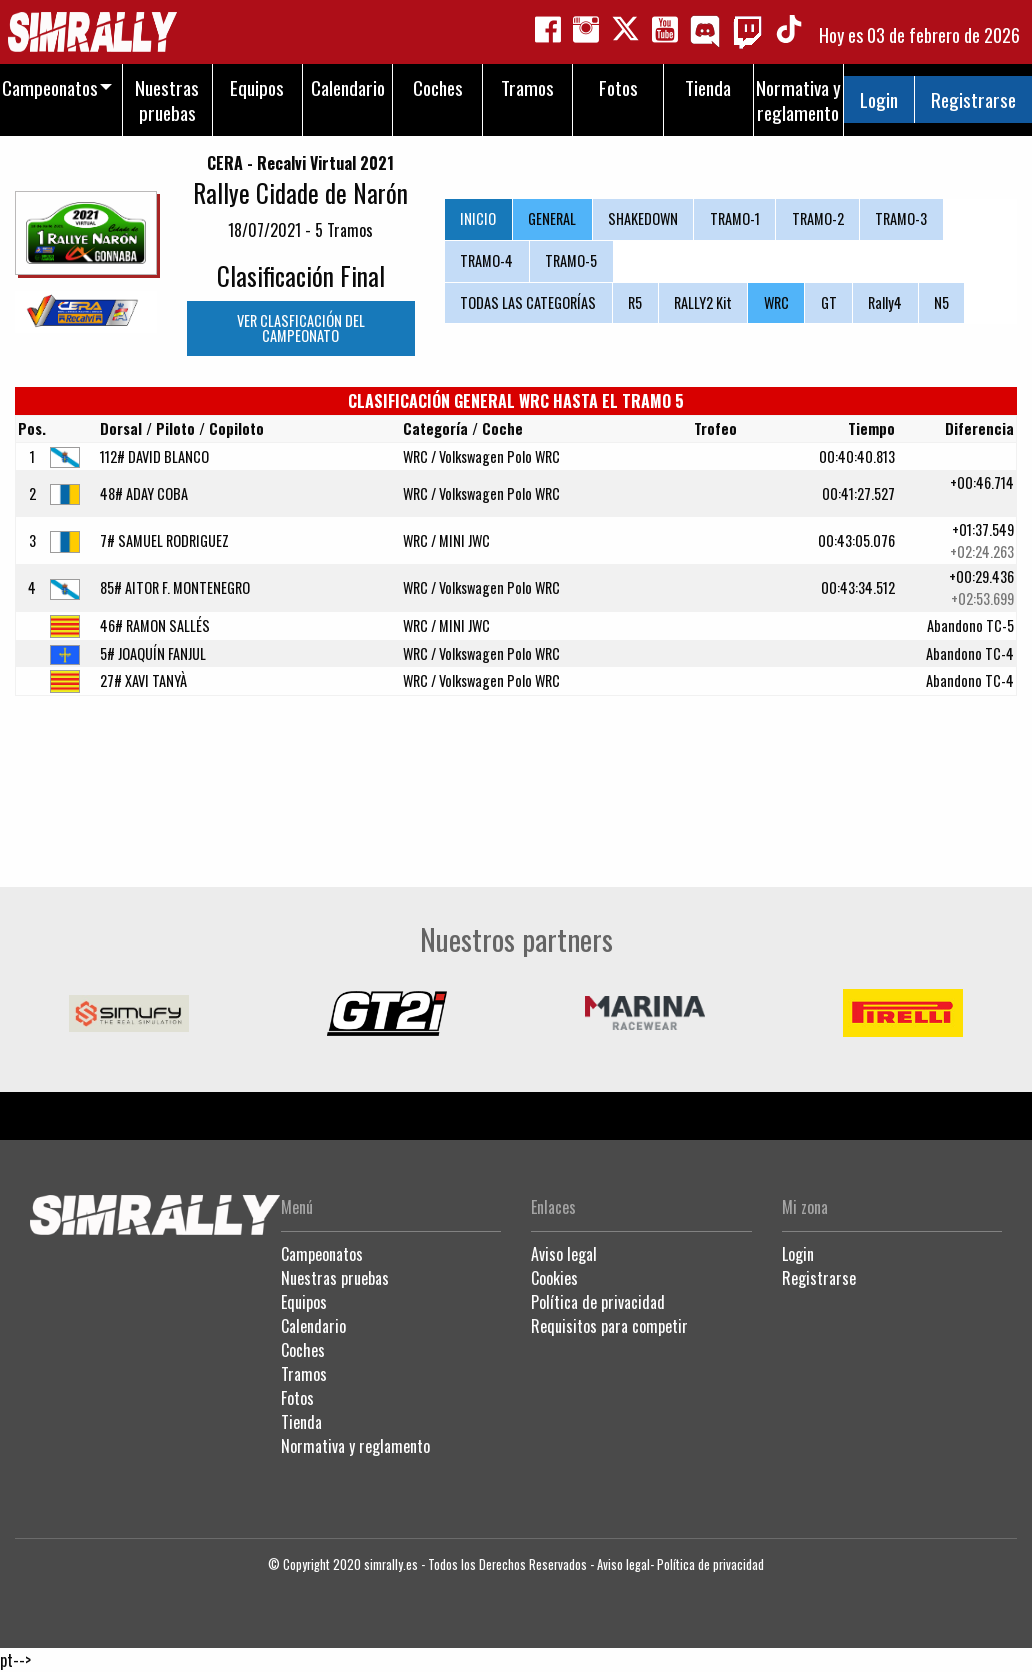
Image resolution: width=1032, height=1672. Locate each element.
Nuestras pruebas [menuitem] (167, 100)
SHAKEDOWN (643, 218)
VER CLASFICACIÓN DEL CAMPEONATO (301, 327)
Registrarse (973, 99)
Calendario (313, 1326)
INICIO (478, 218)
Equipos (304, 1302)
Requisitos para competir (609, 1326)
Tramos (304, 1374)
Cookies (554, 1278)
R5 (635, 302)
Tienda (301, 1422)
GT (829, 302)
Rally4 (885, 302)
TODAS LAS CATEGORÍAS (528, 302)
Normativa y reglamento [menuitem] (798, 100)
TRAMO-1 (735, 218)
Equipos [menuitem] (257, 87)
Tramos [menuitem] (527, 87)
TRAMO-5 (571, 260)
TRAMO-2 (818, 218)
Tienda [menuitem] (708, 87)
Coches (303, 1350)
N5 (941, 302)
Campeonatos (322, 1254)
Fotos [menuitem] (618, 87)
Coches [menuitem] (438, 87)
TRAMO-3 (901, 218)
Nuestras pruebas (335, 1278)
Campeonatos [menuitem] (50, 87)
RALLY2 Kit (703, 302)
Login (879, 99)
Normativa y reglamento (355, 1446)
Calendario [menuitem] (348, 87)
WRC (776, 302)
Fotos (297, 1398)
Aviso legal (564, 1254)
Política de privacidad (598, 1302)
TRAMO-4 (486, 260)
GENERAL (552, 218)
